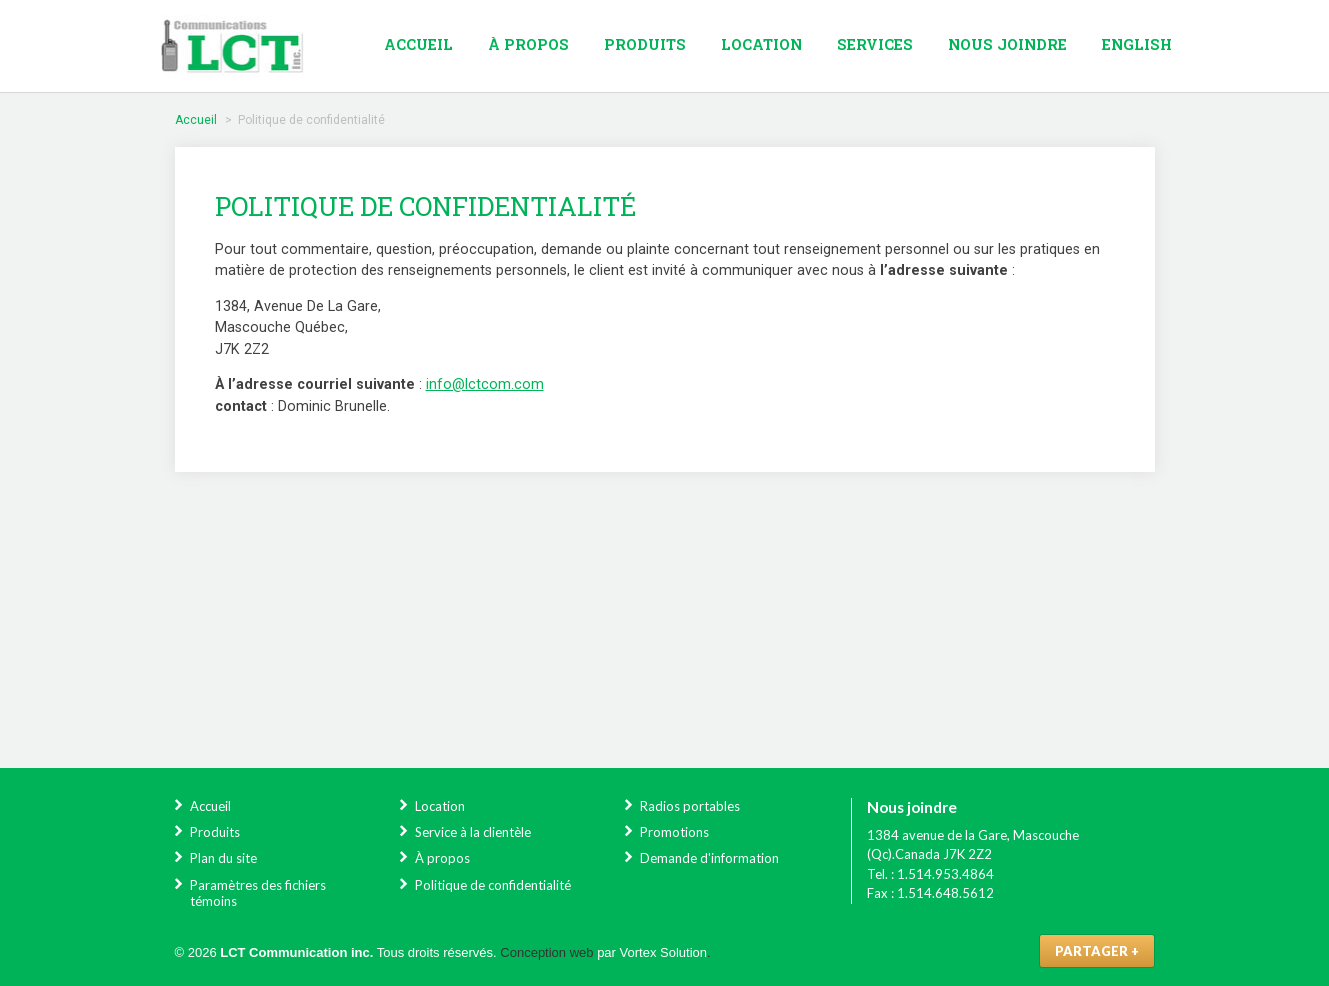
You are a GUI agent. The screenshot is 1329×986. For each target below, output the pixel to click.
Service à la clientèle (473, 832)
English (1137, 44)
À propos (528, 44)
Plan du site (223, 858)
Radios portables (690, 806)
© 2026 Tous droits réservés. (336, 952)
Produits (645, 44)
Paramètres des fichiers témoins (258, 893)
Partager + (1097, 951)
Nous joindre (1007, 44)
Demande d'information (709, 858)
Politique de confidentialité (493, 885)
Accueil (418, 44)
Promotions (674, 832)
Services (875, 44)
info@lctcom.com (485, 384)
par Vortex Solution (652, 952)
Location (761, 44)
